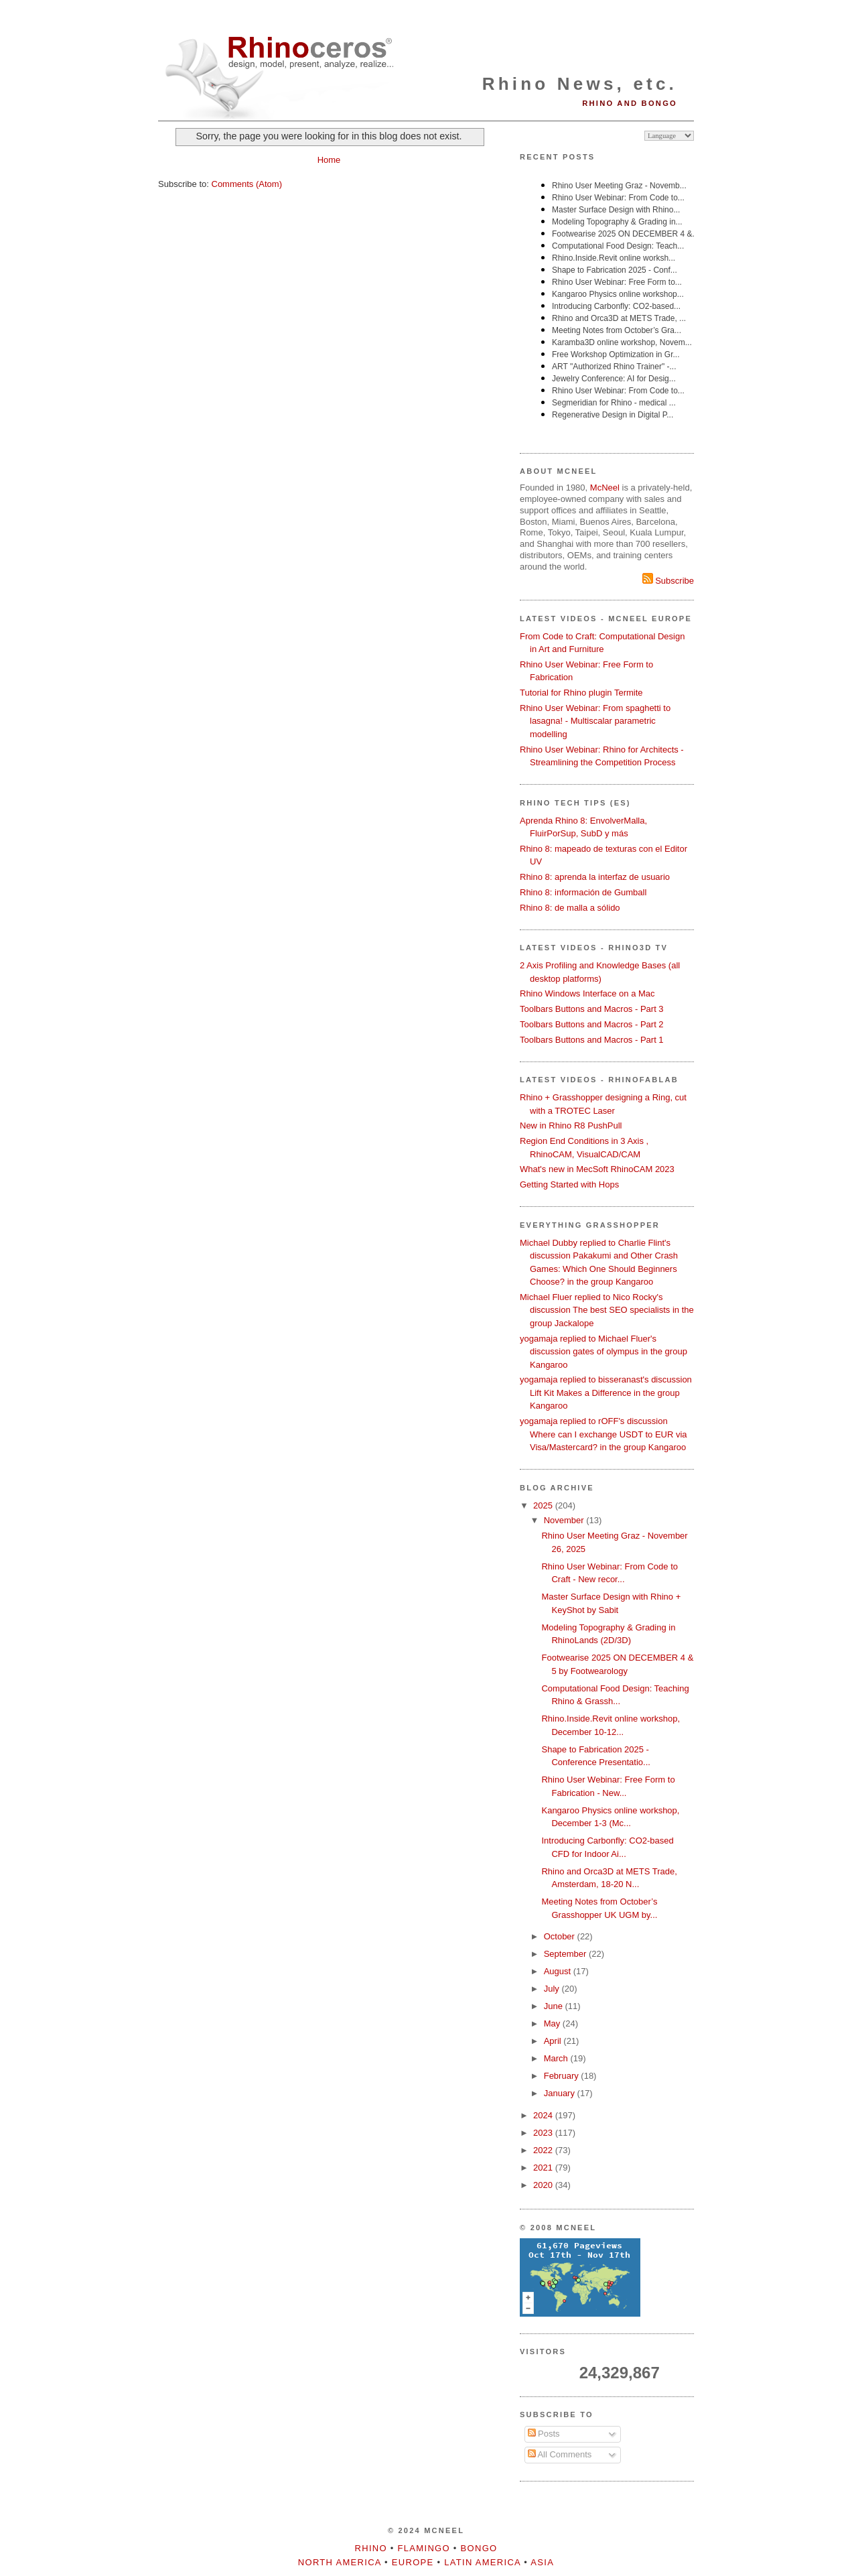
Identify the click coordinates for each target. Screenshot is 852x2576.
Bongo (479, 2548)
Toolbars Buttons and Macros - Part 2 (592, 1024)
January (560, 2093)
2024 (544, 2115)
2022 (544, 2150)
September (566, 1954)
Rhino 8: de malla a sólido (570, 908)
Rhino (371, 2548)
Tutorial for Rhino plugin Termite (581, 693)
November (565, 1520)
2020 (544, 2185)
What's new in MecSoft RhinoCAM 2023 (597, 1169)
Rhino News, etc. (579, 84)
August (558, 1971)
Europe (413, 2562)
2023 (544, 2133)
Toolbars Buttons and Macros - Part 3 (592, 1009)
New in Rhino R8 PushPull (571, 1125)
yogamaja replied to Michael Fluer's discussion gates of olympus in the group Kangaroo (603, 1352)
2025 (544, 1505)
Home (329, 160)
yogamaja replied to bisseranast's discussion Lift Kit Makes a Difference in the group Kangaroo (606, 1392)
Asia (542, 2562)
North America (339, 2562)
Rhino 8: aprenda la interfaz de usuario (595, 877)
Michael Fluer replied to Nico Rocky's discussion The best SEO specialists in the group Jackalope (607, 1310)
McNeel (605, 487)
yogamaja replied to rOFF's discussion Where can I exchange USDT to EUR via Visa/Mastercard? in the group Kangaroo (603, 1434)
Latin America (482, 2562)
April (554, 2041)
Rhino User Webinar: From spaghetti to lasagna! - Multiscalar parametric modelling (595, 721)
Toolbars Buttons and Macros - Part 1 (592, 1040)
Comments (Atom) (247, 184)
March (557, 2058)
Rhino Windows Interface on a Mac (587, 993)
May (553, 2023)
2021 (544, 2168)
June (554, 2006)
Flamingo (424, 2548)
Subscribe (668, 581)
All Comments (560, 2454)
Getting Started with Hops (569, 1184)
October (560, 1936)
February (562, 2076)
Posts (544, 2434)
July (553, 1989)
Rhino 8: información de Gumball (583, 892)
